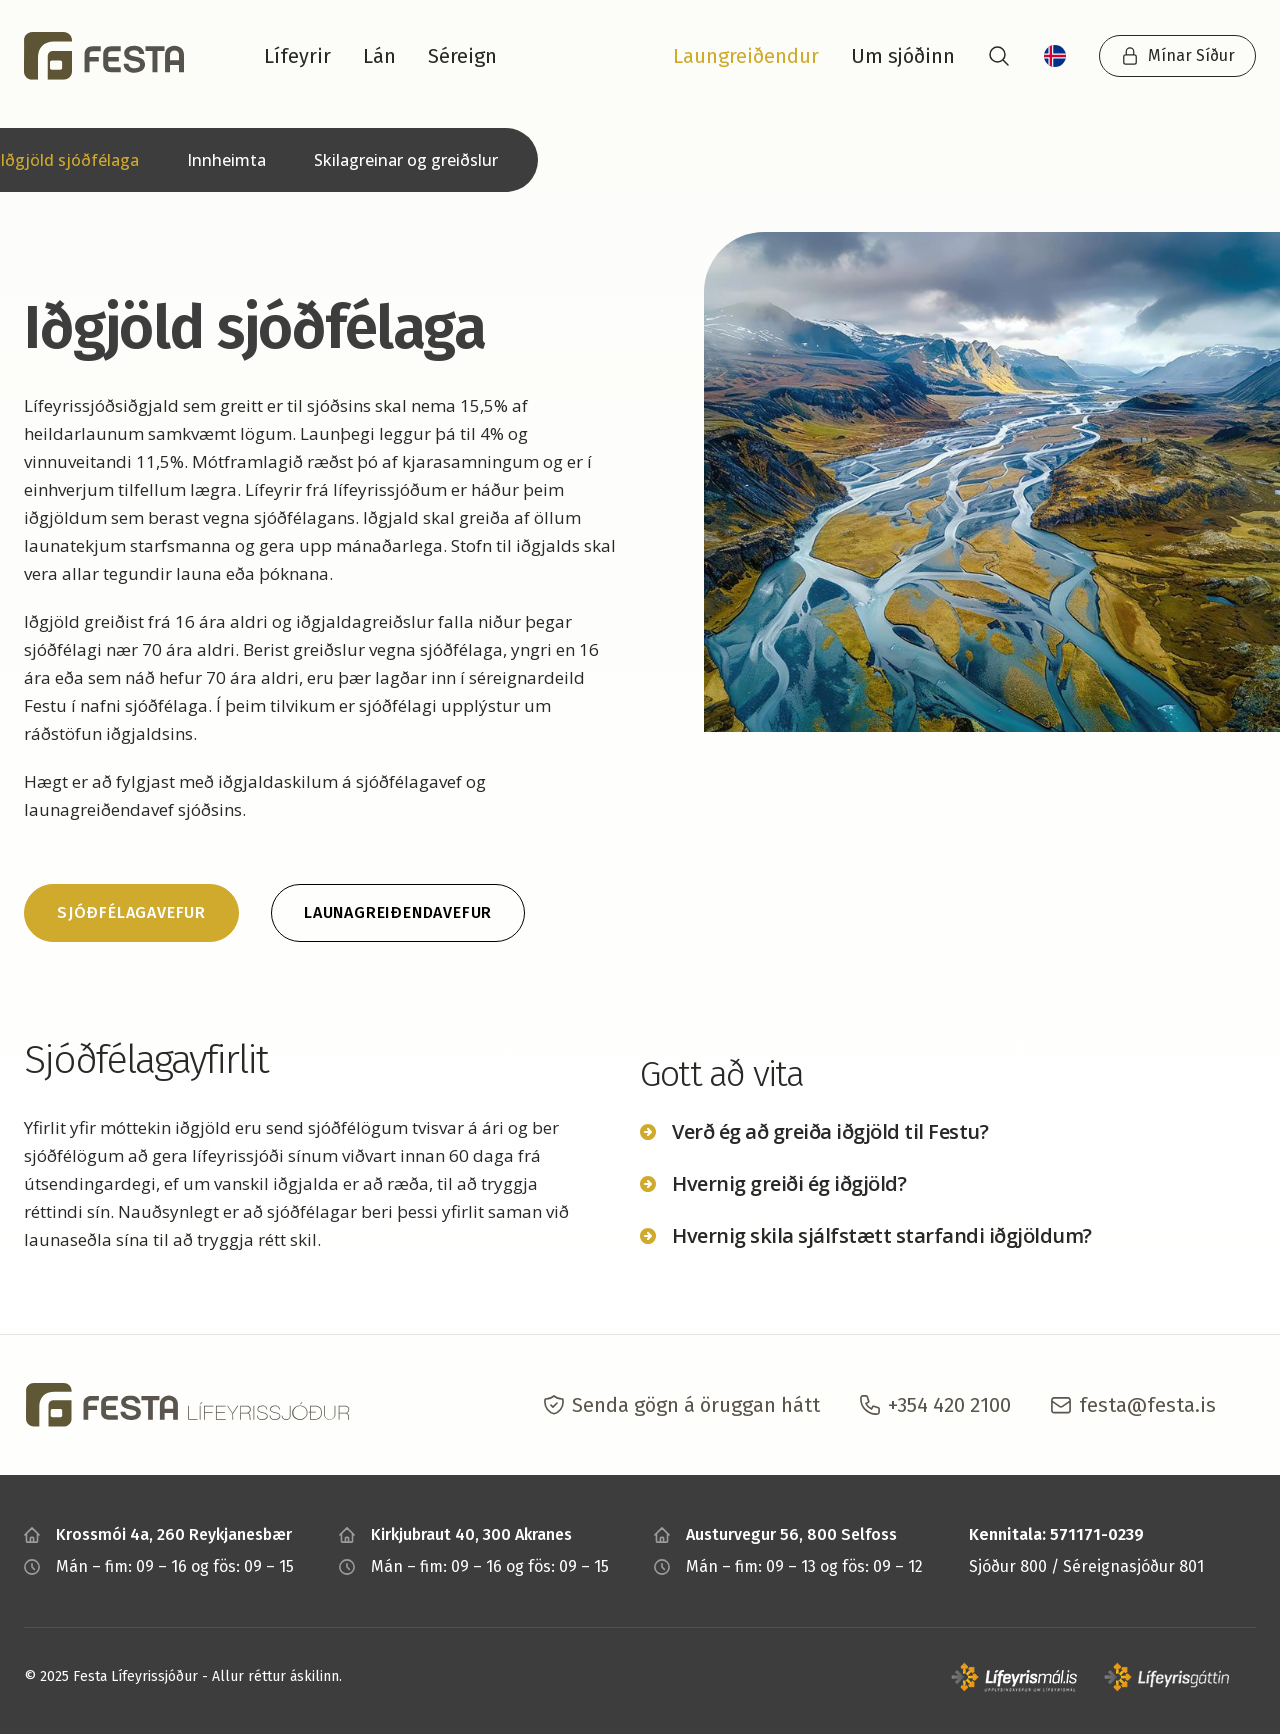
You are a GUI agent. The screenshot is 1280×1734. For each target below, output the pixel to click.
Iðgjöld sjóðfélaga (69, 160)
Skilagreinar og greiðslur (406, 160)
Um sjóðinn (903, 56)
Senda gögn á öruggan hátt (696, 1405)
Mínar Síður (1177, 56)
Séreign (462, 56)
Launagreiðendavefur (398, 912)
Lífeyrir (297, 56)
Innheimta (226, 160)
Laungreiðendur (746, 56)
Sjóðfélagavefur (131, 912)
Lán (379, 56)
